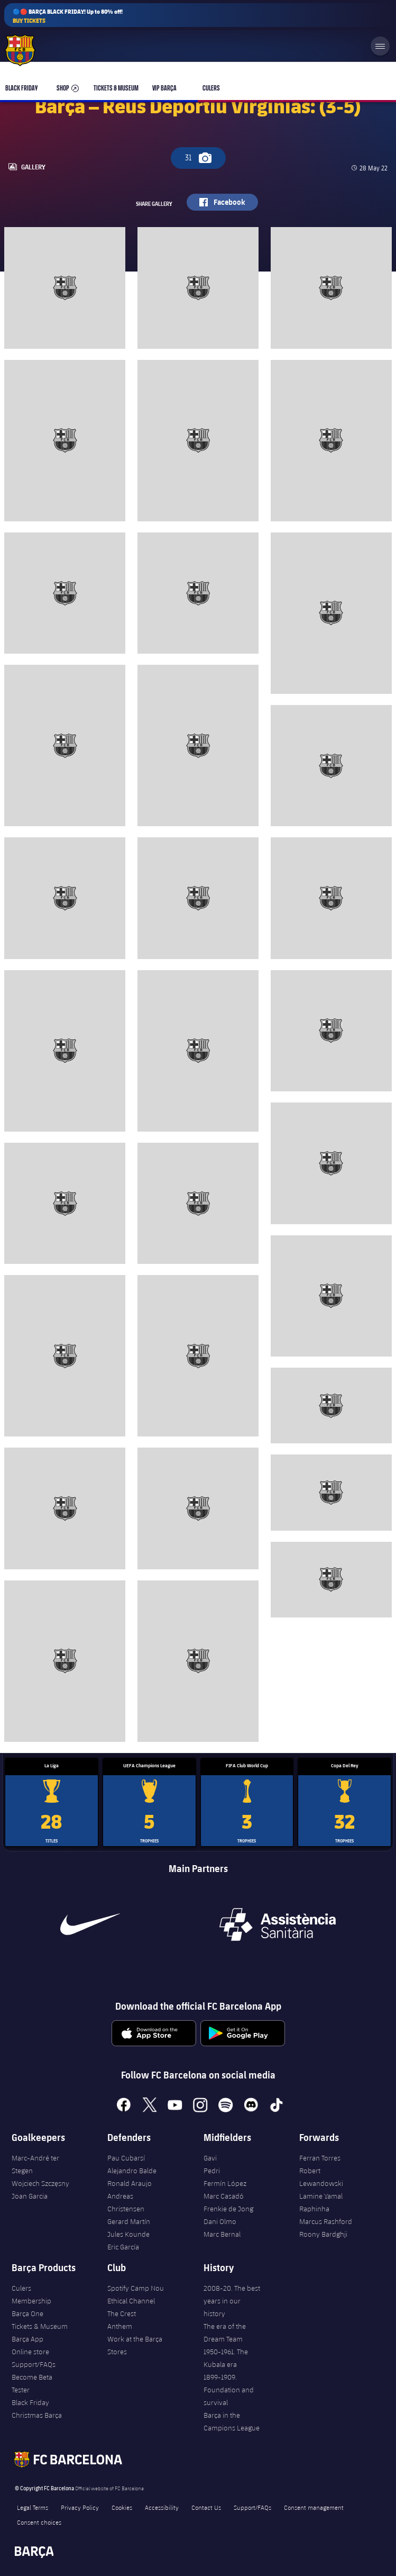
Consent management (314, 2507)
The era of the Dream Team (225, 2332)
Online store (30, 2351)
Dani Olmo (220, 2221)
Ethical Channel (131, 2301)
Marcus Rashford (325, 2221)
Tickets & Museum (40, 2326)
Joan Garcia (30, 2196)
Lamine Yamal (321, 2196)
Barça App (27, 2339)
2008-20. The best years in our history (232, 2301)
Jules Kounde (128, 2234)
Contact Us (206, 2507)
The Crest (121, 2313)
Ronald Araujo (129, 2183)
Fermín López (225, 2183)
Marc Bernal (222, 2234)
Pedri (212, 2170)
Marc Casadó (224, 2196)
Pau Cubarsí (126, 2158)
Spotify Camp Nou (135, 2288)
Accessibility (162, 2507)
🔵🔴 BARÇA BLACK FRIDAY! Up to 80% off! (68, 16)
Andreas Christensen (125, 2202)
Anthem (119, 2326)
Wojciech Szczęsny (40, 2183)
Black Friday (30, 2402)
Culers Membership (31, 2294)
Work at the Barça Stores (134, 2345)
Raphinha (314, 2208)
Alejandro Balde (131, 2170)
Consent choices (39, 2522)
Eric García (123, 2247)
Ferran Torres (319, 2158)
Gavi (210, 2158)
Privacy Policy (80, 2507)
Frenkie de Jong (228, 2208)
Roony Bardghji (323, 2234)
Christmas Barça (37, 2415)
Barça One (27, 2313)
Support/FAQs (34, 2364)
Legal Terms (32, 2507)
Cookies (122, 2507)
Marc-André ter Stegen (35, 2164)
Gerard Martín (128, 2221)
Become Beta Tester (32, 2383)
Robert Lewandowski (321, 2177)
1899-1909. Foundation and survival (229, 2390)
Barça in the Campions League (232, 2421)
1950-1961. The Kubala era (226, 2358)
